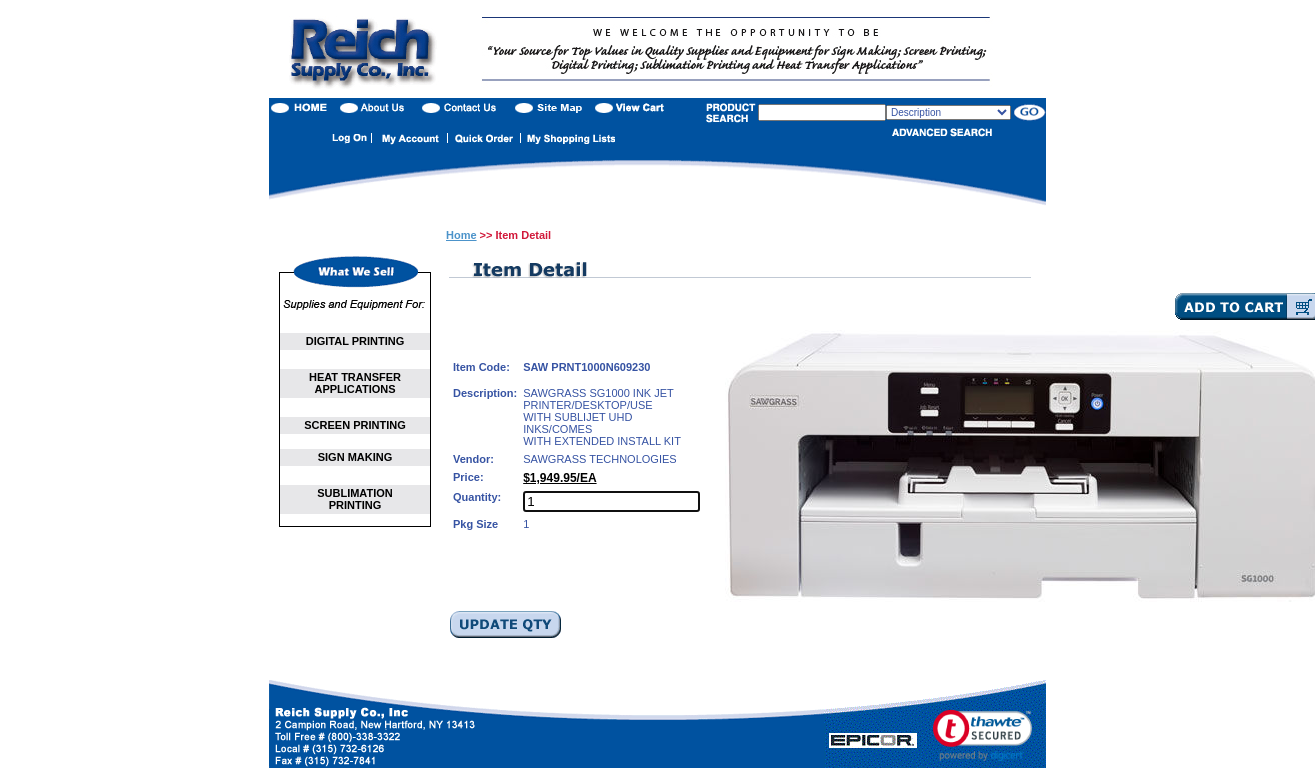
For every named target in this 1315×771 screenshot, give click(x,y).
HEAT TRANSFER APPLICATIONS (355, 383)
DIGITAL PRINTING (355, 341)
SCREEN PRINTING (354, 425)
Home (461, 235)
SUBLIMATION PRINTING (355, 499)
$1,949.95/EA (559, 478)
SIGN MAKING (355, 457)
